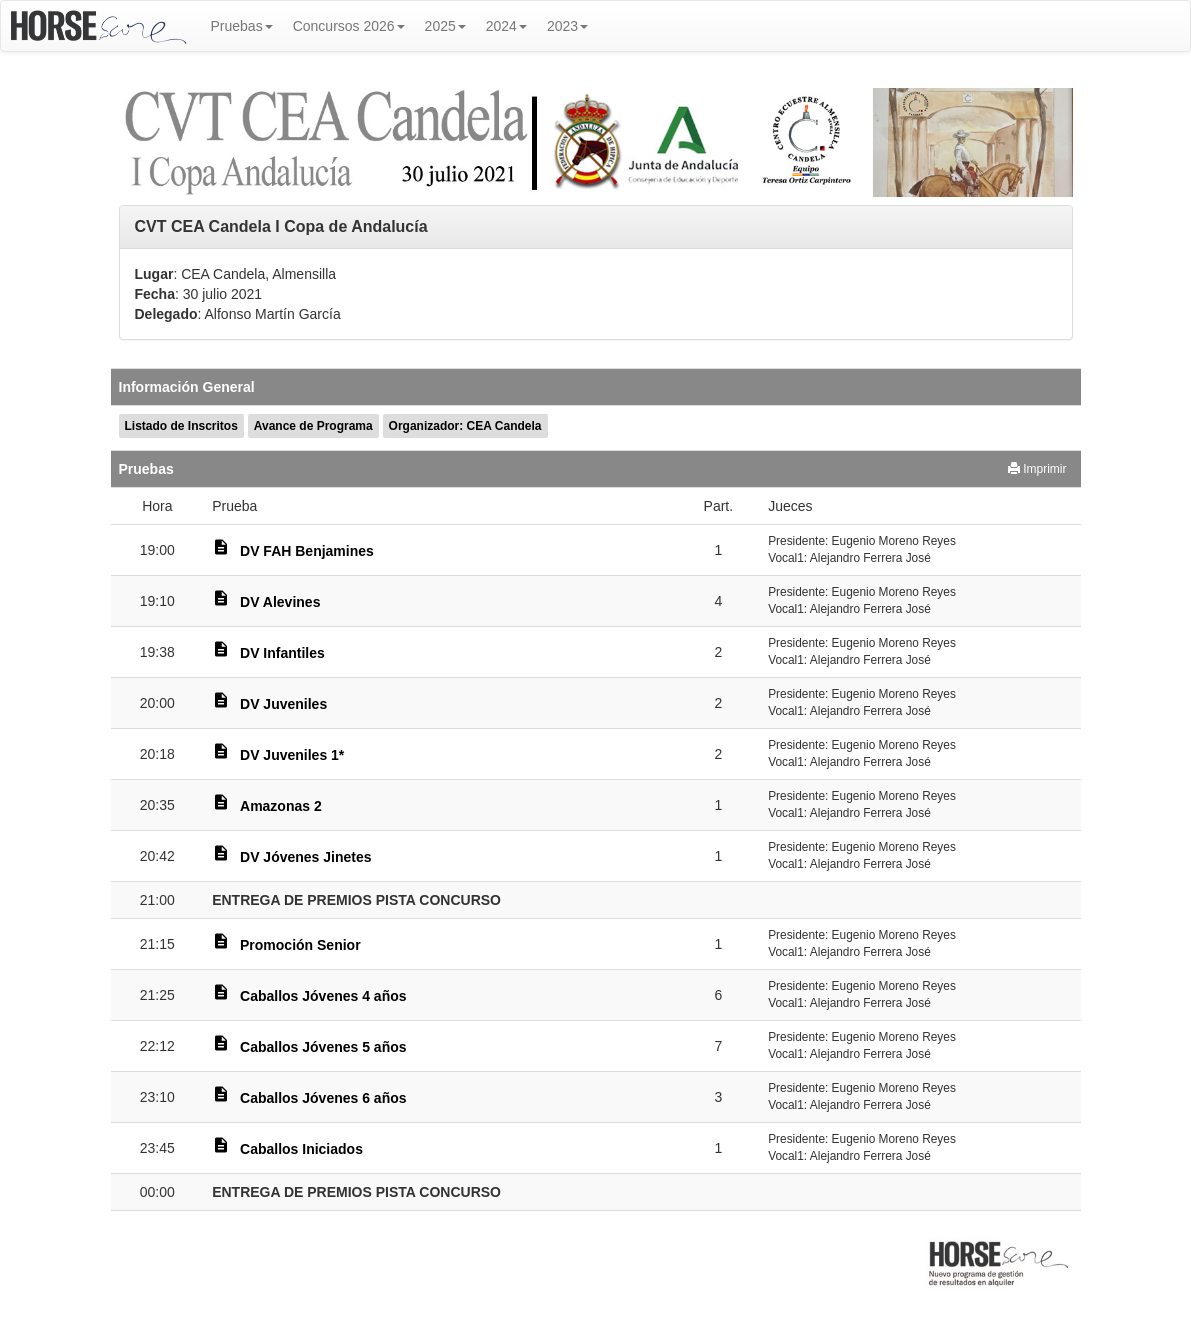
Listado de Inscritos (181, 426)
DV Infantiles (282, 653)
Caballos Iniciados (301, 1149)
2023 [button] (567, 26)
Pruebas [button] (242, 26)
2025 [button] (445, 26)
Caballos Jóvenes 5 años (323, 1047)
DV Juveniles (283, 704)
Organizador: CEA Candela (465, 426)
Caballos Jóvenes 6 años (323, 1098)
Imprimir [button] (1037, 469)
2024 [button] (506, 26)
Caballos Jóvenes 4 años (323, 996)
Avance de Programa (313, 426)
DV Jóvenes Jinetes (306, 857)
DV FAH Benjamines (307, 551)
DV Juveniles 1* (292, 755)
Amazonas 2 (281, 806)
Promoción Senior (300, 945)
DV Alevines (280, 602)
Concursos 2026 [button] (349, 26)
